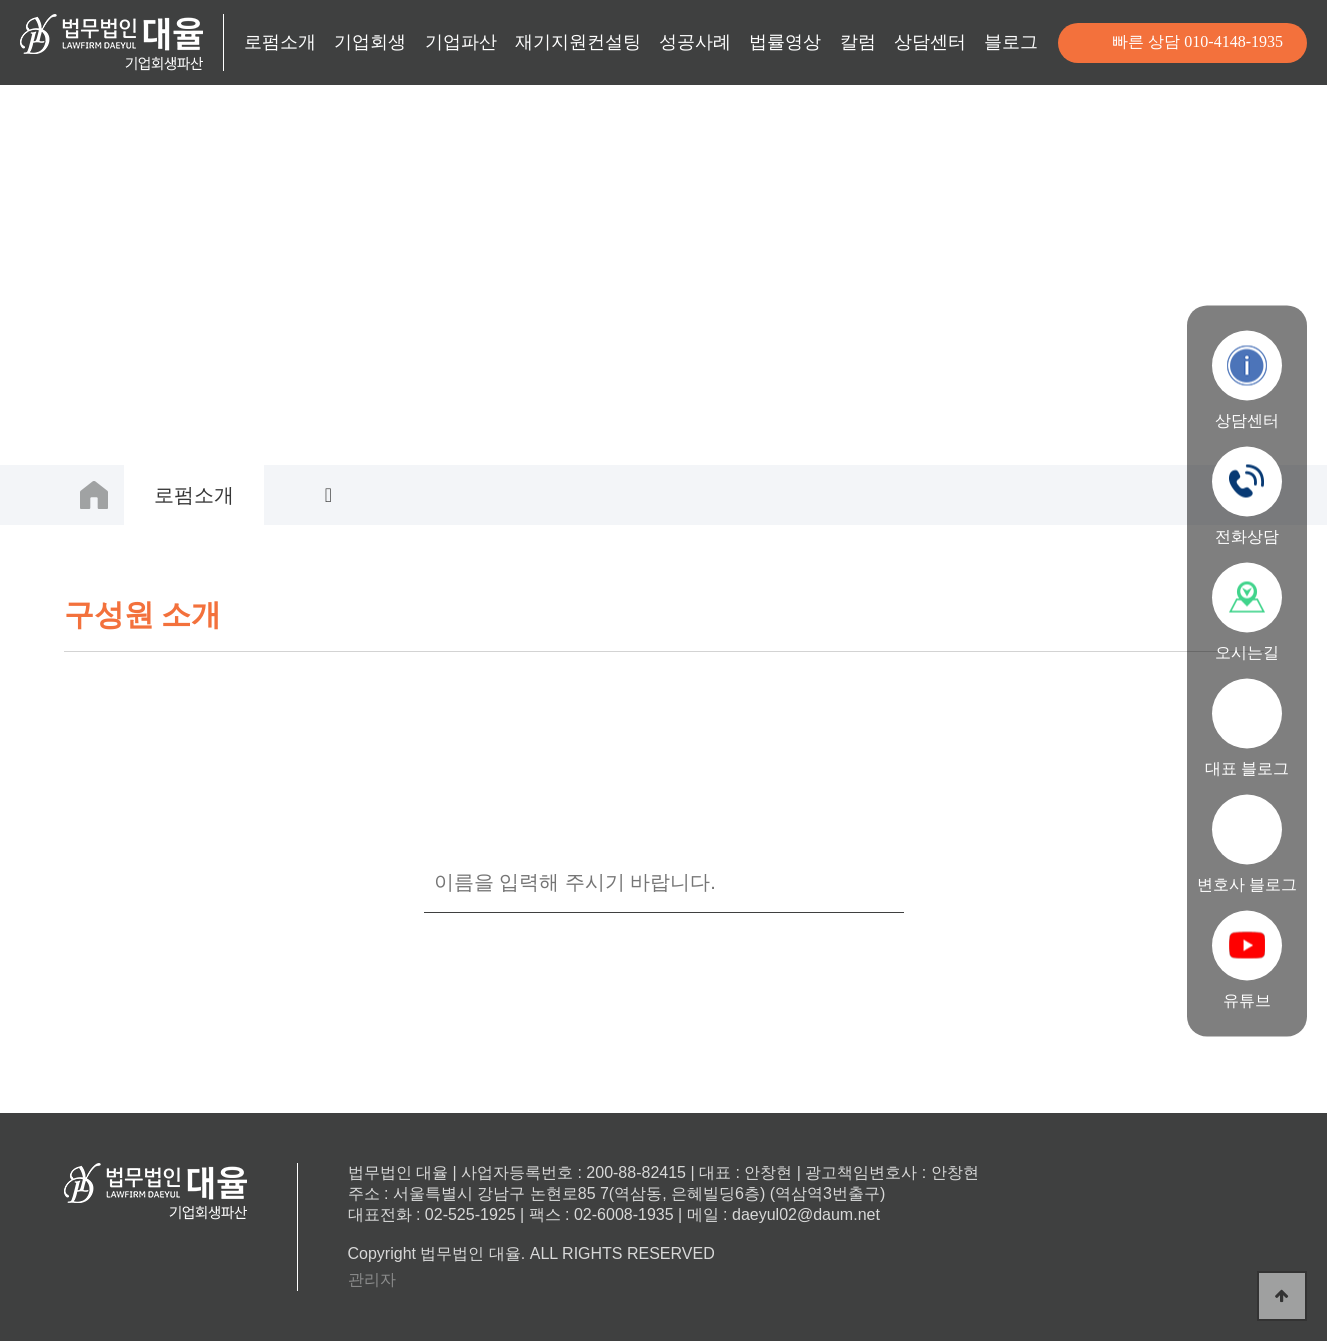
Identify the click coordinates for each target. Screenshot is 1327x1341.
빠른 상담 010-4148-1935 (1197, 41)
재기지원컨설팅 (578, 42)
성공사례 (695, 42)
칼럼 (858, 42)
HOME (94, 495)
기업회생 (370, 42)
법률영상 (785, 42)
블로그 (1011, 42)
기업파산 (461, 42)
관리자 (372, 1279)
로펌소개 (280, 42)
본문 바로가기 (0, 0)
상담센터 (930, 42)
